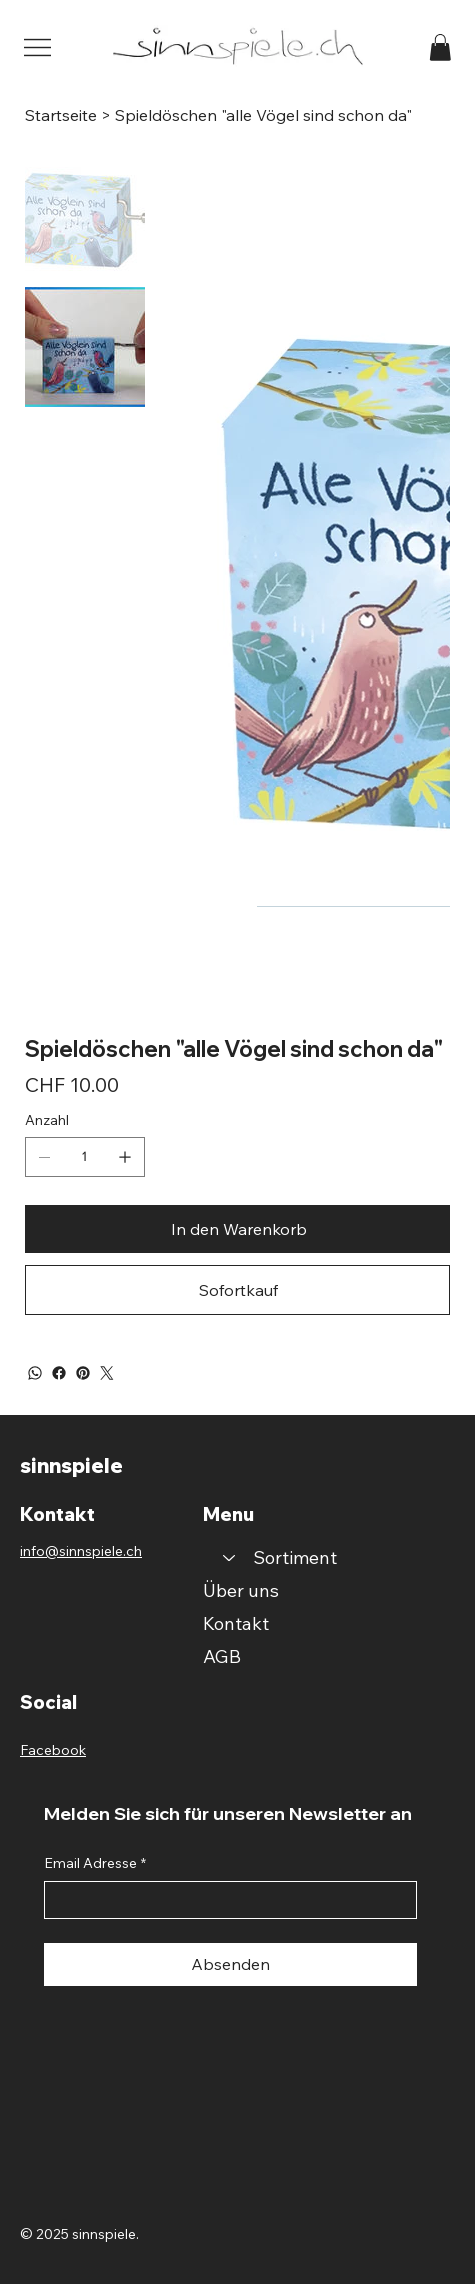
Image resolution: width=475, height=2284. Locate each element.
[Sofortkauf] (237, 1290)
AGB (222, 1656)
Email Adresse (95, 1864)
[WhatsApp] (35, 1373)
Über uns (241, 1590)
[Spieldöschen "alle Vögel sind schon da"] (263, 115)
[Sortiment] (228, 1557)
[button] (440, 47)
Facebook (53, 1750)
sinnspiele (71, 1465)
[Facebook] (59, 1373)
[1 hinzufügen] (125, 1157)
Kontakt (236, 1623)
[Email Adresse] (224, 1900)
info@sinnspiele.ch (81, 1551)
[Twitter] (107, 1373)
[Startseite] (61, 115)
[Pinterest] (83, 1373)
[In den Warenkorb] (237, 1229)
